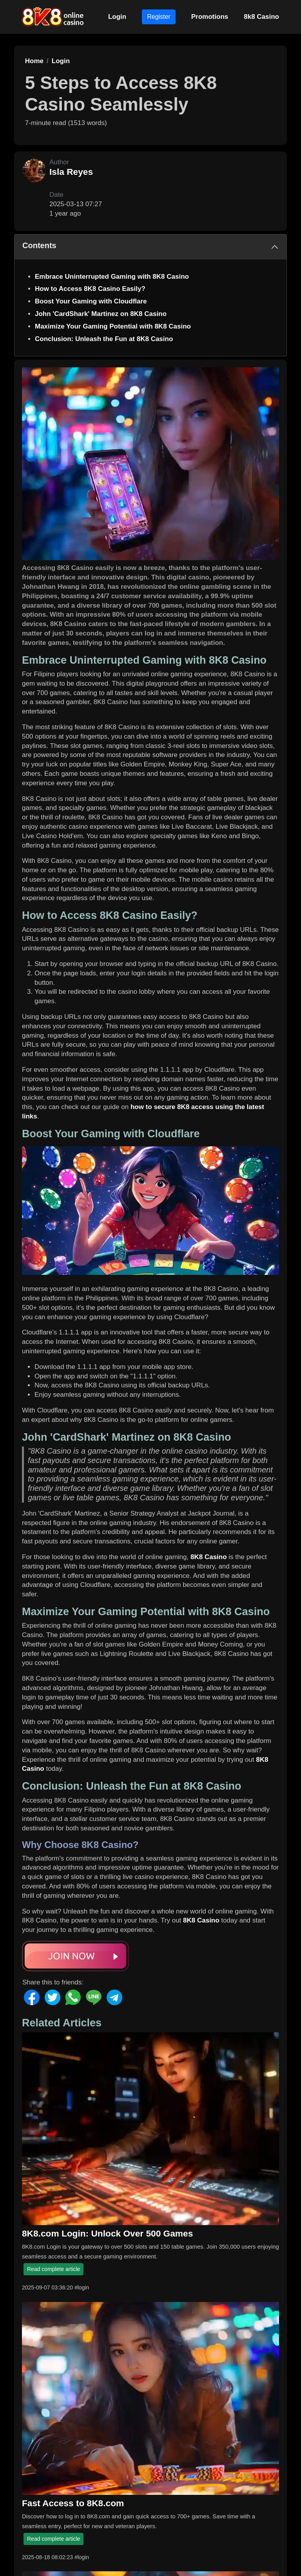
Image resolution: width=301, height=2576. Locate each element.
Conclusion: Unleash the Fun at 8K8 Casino (104, 339)
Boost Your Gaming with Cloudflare (91, 301)
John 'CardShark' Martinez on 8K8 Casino (101, 314)
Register (158, 16)
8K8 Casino (208, 1557)
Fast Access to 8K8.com (73, 2503)
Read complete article (53, 2269)
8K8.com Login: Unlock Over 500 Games (107, 2233)
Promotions (209, 16)
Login (117, 16)
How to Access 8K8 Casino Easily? (90, 288)
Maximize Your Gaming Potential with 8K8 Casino (113, 326)
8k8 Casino (261, 16)
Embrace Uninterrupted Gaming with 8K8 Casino (112, 276)
